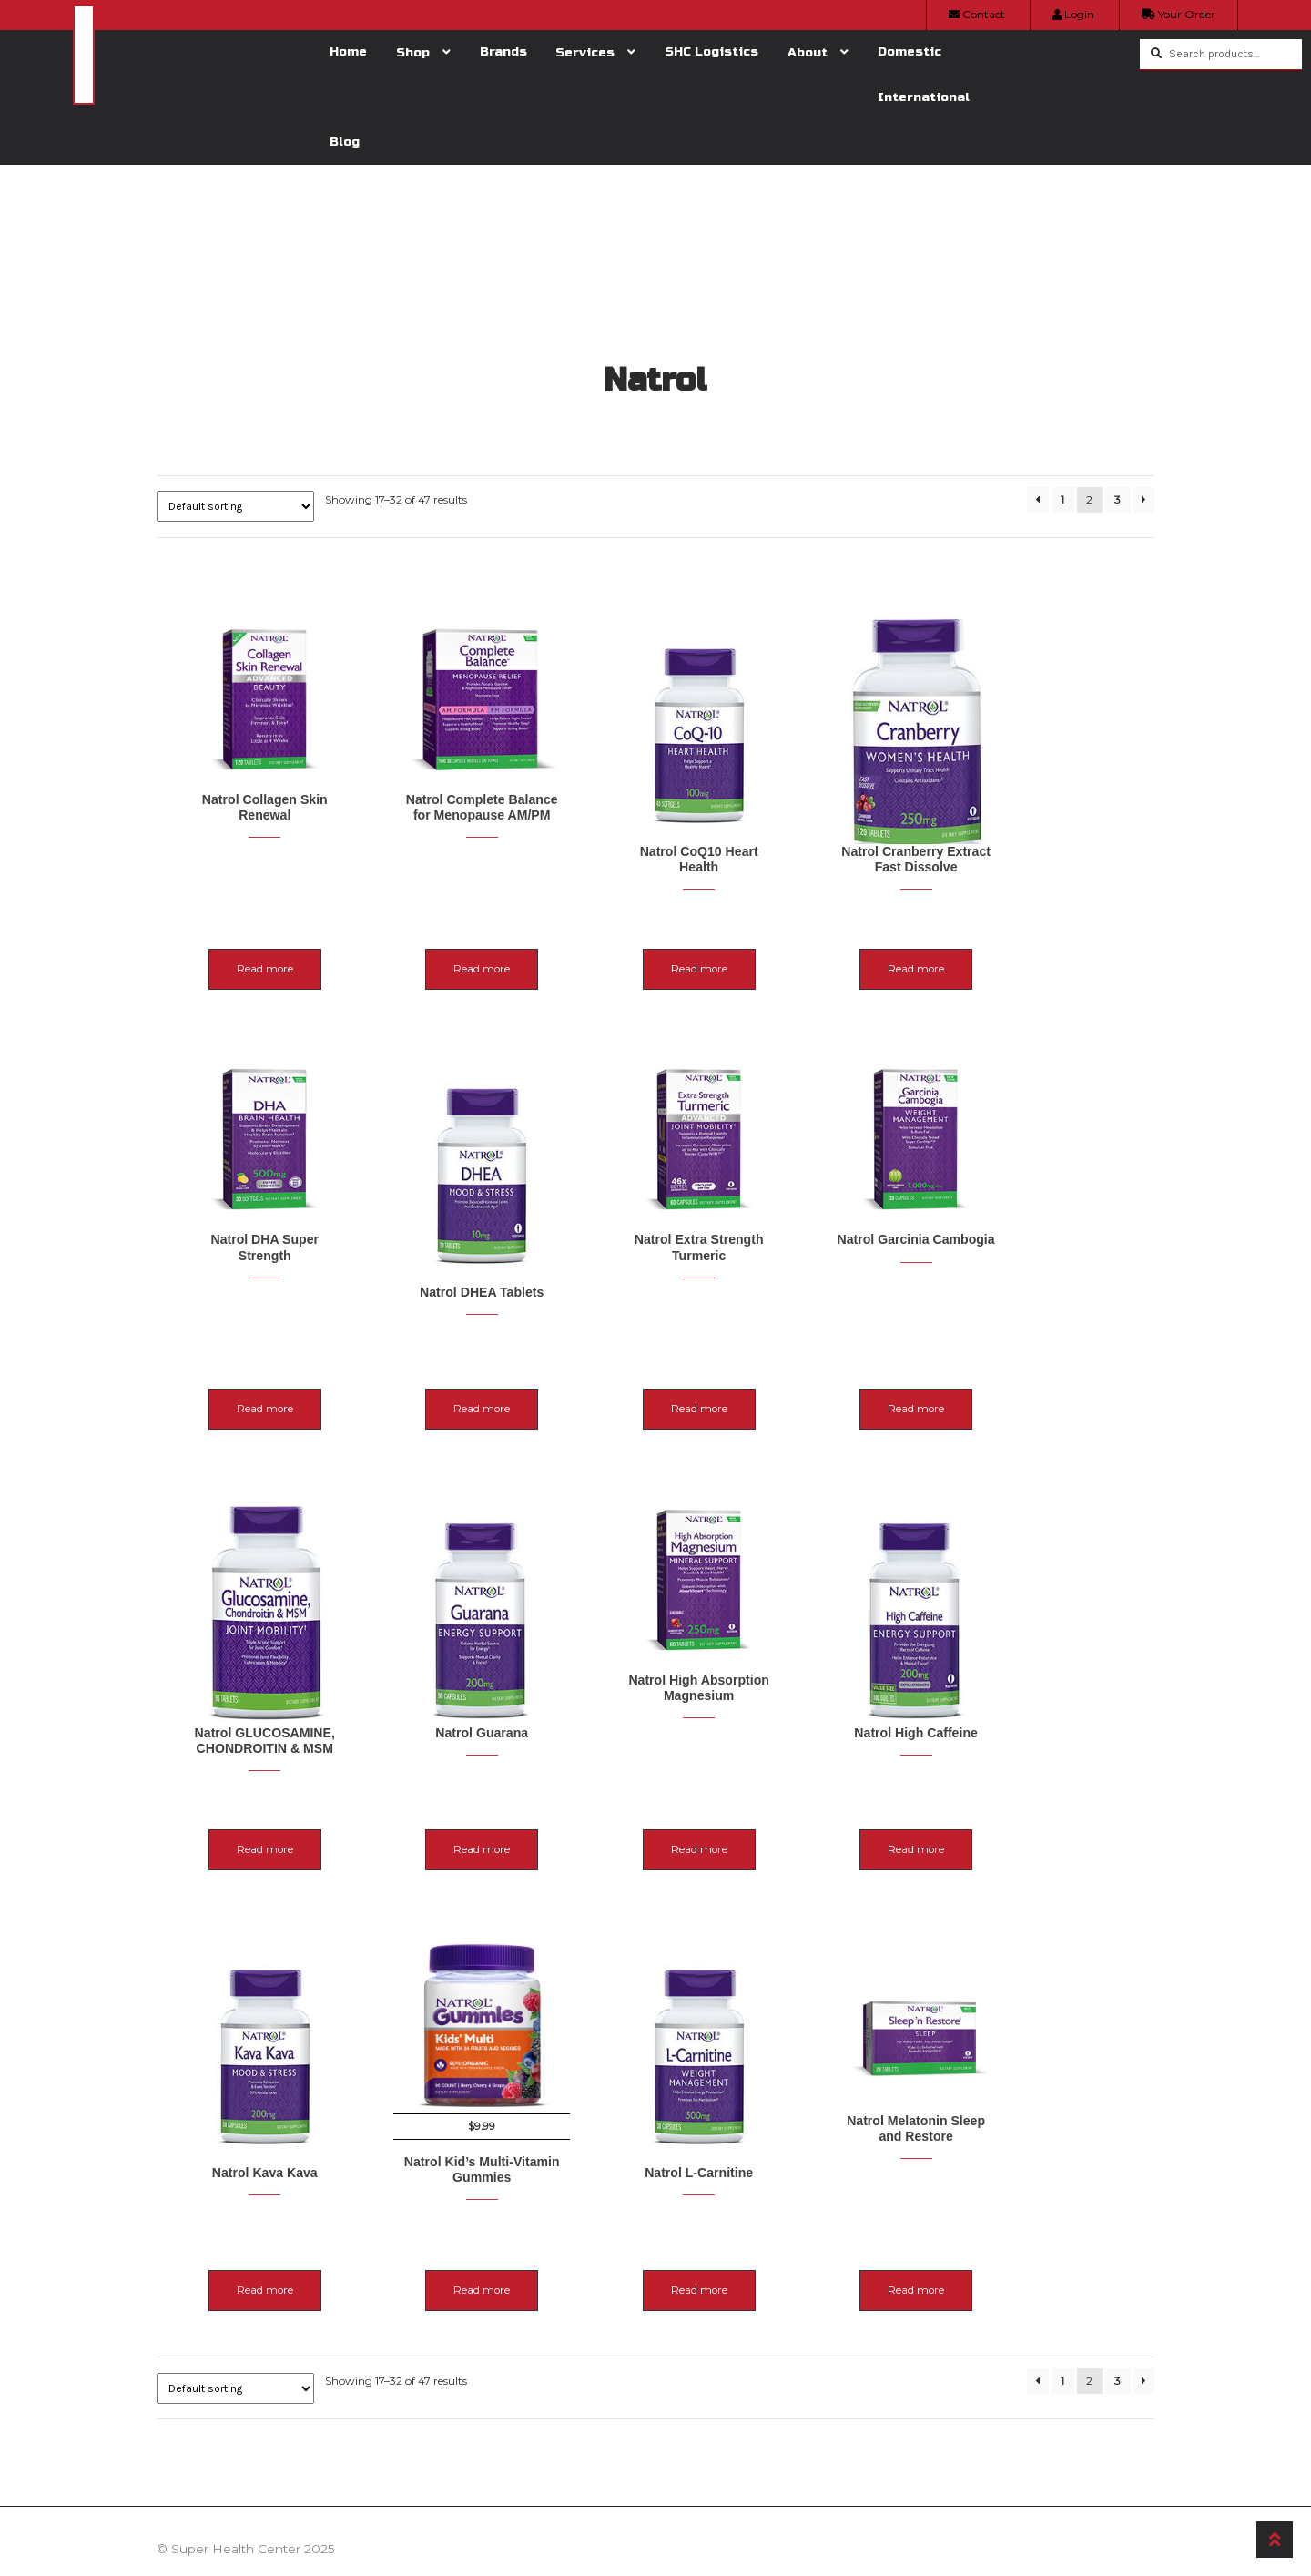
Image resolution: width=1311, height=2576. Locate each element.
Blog (345, 141)
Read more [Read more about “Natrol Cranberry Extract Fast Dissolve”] (1046, 966)
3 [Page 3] (1117, 499)
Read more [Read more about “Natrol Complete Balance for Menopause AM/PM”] (525, 948)
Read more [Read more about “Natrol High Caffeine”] (1046, 1798)
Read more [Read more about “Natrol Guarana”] (525, 1798)
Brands (503, 51)
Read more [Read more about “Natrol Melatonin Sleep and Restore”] (1046, 2232)
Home (348, 51)
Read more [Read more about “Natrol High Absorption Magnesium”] (785, 1798)
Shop (413, 52)
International (924, 97)
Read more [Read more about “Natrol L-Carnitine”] (785, 2232)
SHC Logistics (711, 51)
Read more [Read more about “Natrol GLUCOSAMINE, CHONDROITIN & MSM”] (265, 1815)
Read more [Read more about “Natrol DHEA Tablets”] (525, 1382)
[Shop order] (235, 506)
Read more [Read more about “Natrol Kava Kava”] (265, 2232)
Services (585, 52)
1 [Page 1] (1062, 499)
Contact (977, 14)
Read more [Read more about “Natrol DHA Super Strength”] (265, 1382)
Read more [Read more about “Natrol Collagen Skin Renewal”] (265, 948)
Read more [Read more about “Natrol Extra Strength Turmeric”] (785, 1382)
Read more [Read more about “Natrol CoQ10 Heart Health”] (785, 948)
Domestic (909, 51)
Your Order (1178, 14)
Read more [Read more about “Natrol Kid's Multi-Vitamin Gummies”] (525, 2232)
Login (1073, 14)
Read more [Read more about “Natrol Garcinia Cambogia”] (1046, 1382)
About (808, 52)
